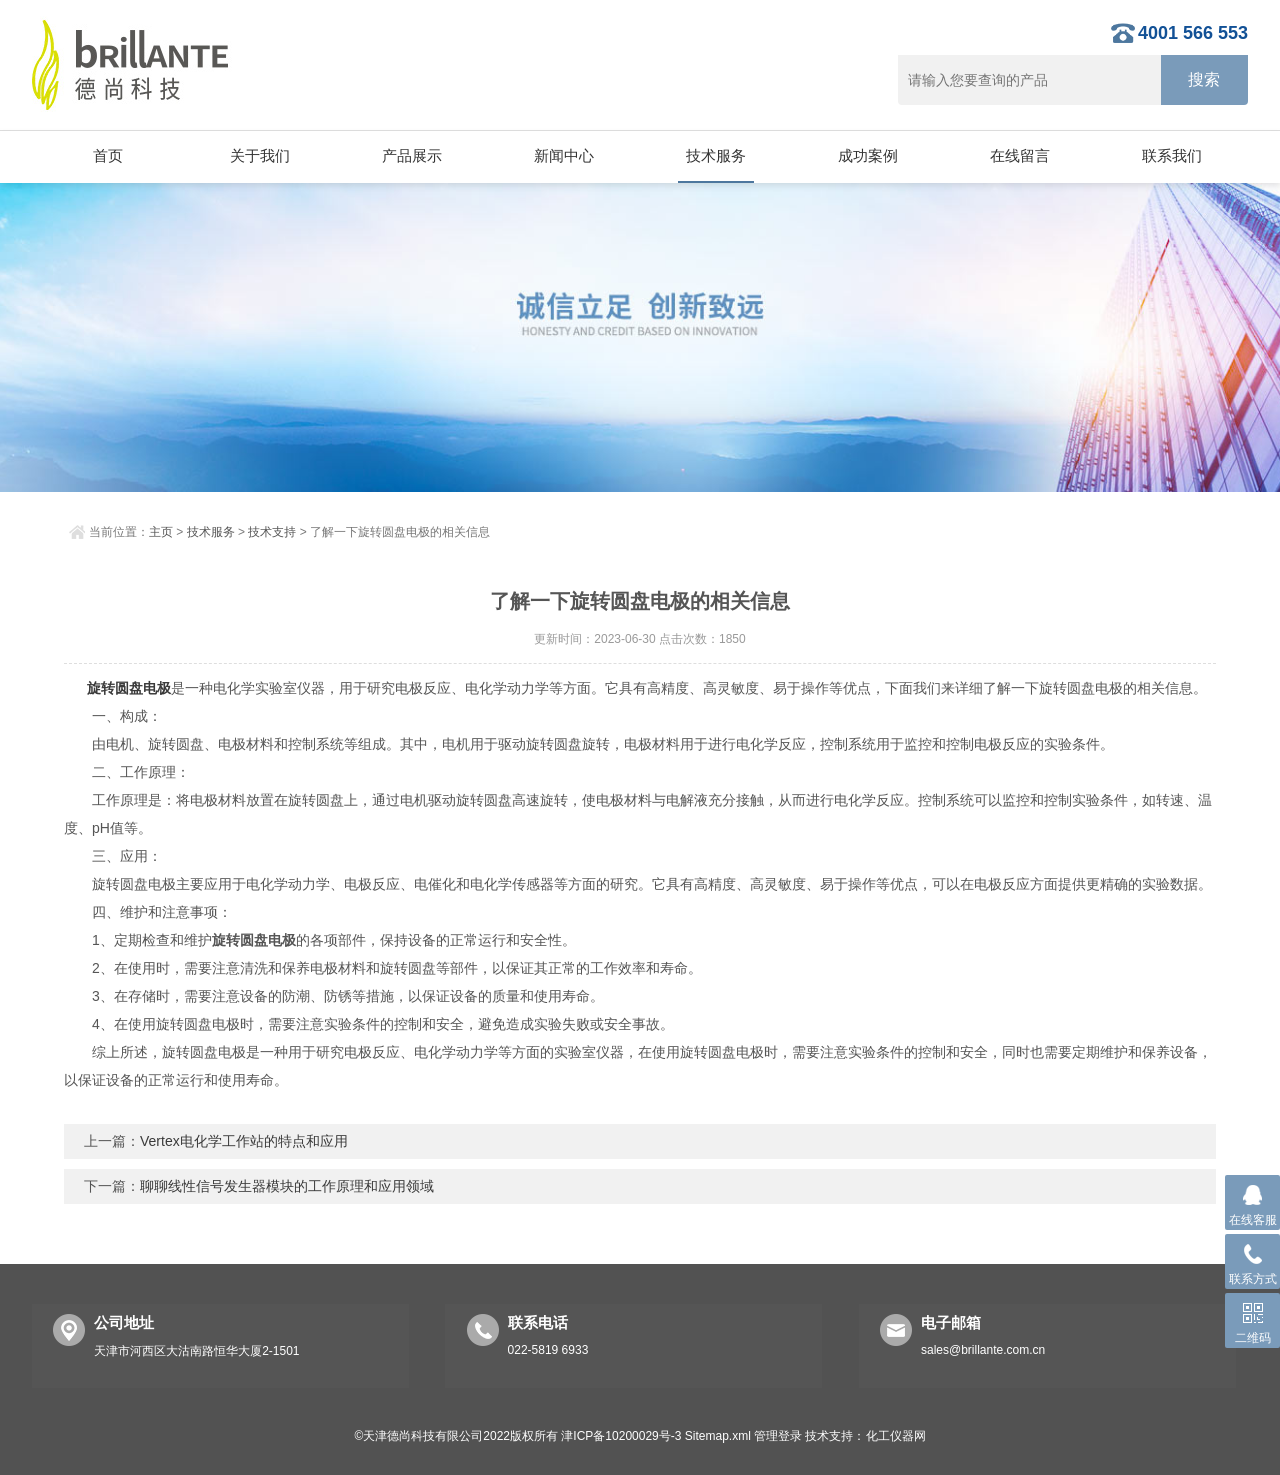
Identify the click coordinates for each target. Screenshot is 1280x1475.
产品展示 (412, 155)
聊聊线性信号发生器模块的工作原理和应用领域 (287, 1186)
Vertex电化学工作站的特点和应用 (244, 1141)
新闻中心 (564, 155)
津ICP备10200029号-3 (621, 1436)
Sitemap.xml (718, 1436)
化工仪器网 (896, 1436)
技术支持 (272, 532)
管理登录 (778, 1436)
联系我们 (1172, 155)
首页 (108, 155)
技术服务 (716, 155)
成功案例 (868, 155)
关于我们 (260, 155)
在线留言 (1020, 155)
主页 (161, 532)
